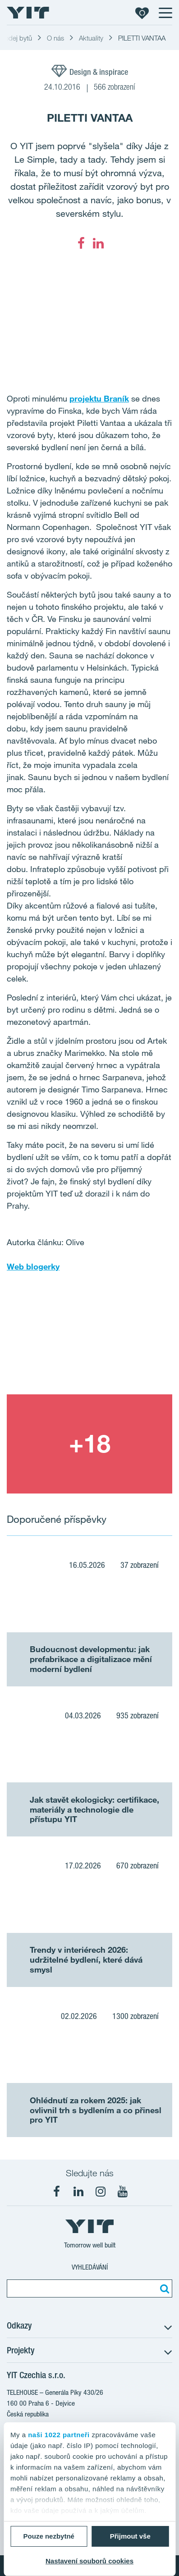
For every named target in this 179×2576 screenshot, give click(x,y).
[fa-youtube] (122, 2191)
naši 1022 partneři (59, 2435)
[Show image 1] (89, 1344)
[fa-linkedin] (98, 243)
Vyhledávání (90, 2267)
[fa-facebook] (81, 243)
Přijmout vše (130, 2536)
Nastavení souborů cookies (89, 2561)
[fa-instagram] (100, 2191)
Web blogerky (33, 1266)
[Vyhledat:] (163, 2288)
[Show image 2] (89, 1444)
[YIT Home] (28, 12)
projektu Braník (99, 398)
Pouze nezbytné (48, 2536)
